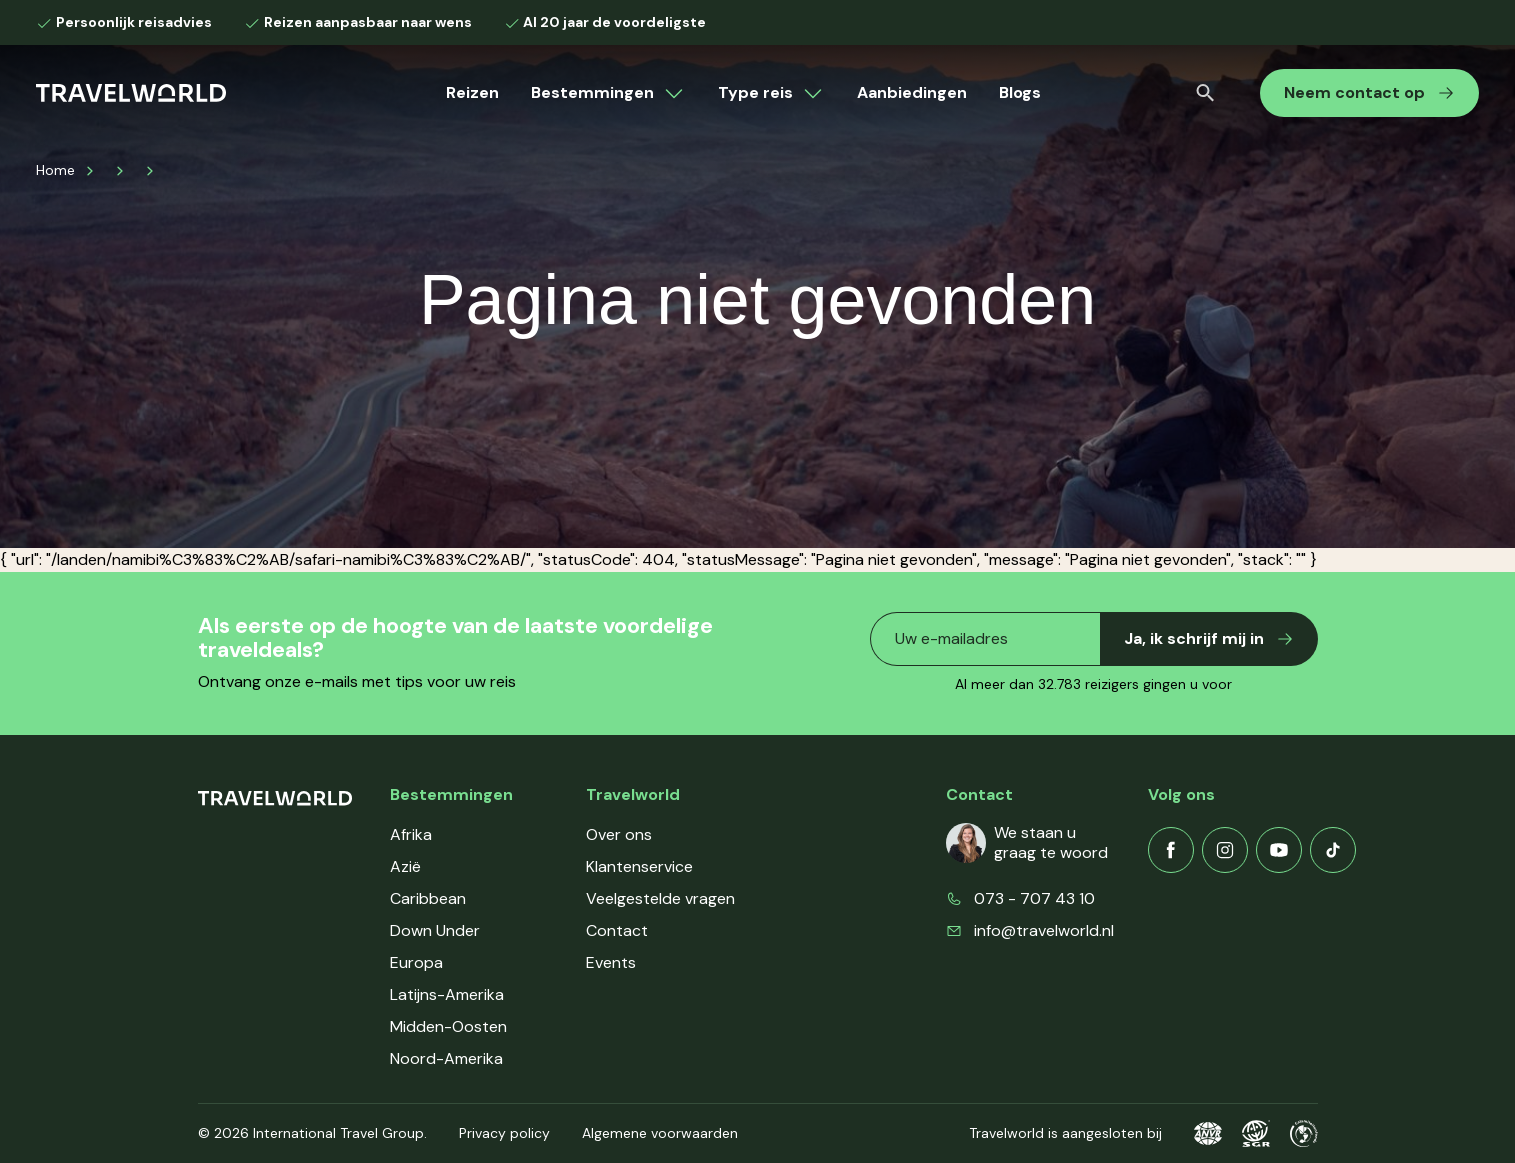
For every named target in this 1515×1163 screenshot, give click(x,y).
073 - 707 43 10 (1034, 898)
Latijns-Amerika (447, 994)
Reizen (472, 92)
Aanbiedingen (912, 92)
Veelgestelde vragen (660, 898)
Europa (416, 962)
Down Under (435, 930)
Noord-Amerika (446, 1058)
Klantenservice (639, 866)
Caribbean (428, 898)
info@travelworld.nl (1044, 930)
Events (611, 962)
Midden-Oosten (448, 1026)
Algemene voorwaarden (660, 1133)
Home (55, 170)
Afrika (411, 834)
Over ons (619, 834)
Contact (617, 930)
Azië (405, 866)
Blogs (1020, 92)
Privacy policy (504, 1133)
